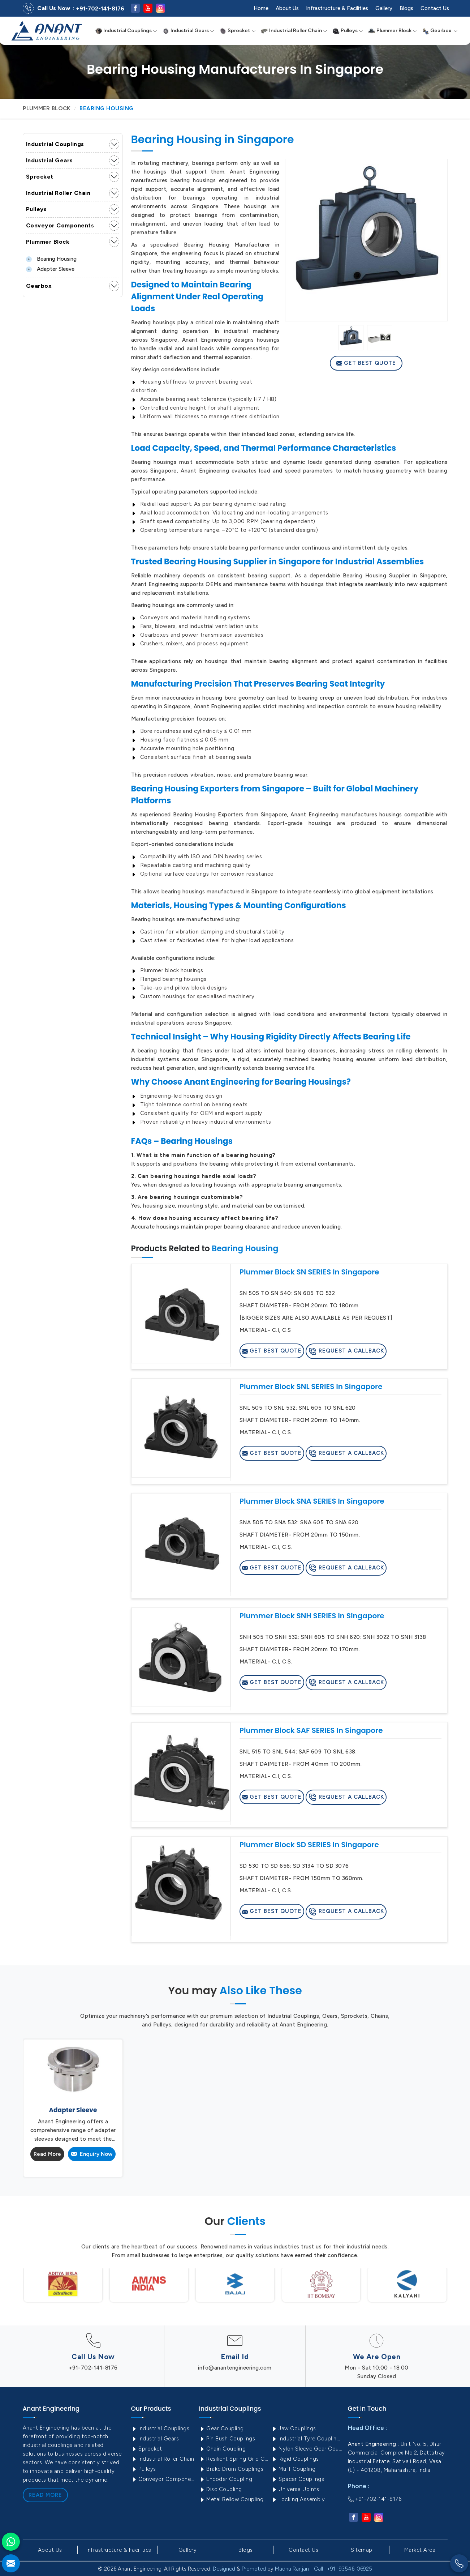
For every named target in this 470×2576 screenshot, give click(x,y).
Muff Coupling (293, 2469)
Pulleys (347, 30)
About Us (287, 8)
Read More (47, 2154)
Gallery (383, 8)
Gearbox (440, 30)
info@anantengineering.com (235, 2367)
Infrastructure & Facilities (337, 8)
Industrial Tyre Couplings (306, 2438)
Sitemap (361, 2550)
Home (261, 8)
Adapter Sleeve (50, 269)
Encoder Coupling (226, 2479)
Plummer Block (392, 30)
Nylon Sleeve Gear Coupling (306, 2448)
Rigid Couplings (295, 2459)
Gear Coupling (221, 2428)
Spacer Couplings (297, 2479)
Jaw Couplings (293, 2428)
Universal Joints (295, 2489)
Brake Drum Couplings (231, 2469)
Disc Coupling (220, 2489)
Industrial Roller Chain (294, 30)
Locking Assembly (298, 2499)
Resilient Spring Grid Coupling (234, 2459)
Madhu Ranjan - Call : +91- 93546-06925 (323, 2569)
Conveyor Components (60, 225)
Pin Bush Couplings (227, 2438)
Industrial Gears (188, 30)
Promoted (254, 2569)
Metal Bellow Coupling (231, 2499)
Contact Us (435, 8)
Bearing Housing (51, 259)
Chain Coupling (222, 2448)
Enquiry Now (91, 2154)
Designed (224, 2569)
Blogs (406, 8)
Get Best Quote (366, 363)
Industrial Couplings (126, 30)
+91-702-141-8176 (100, 8)
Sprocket (237, 30)
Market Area (420, 2550)
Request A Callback (346, 1351)
